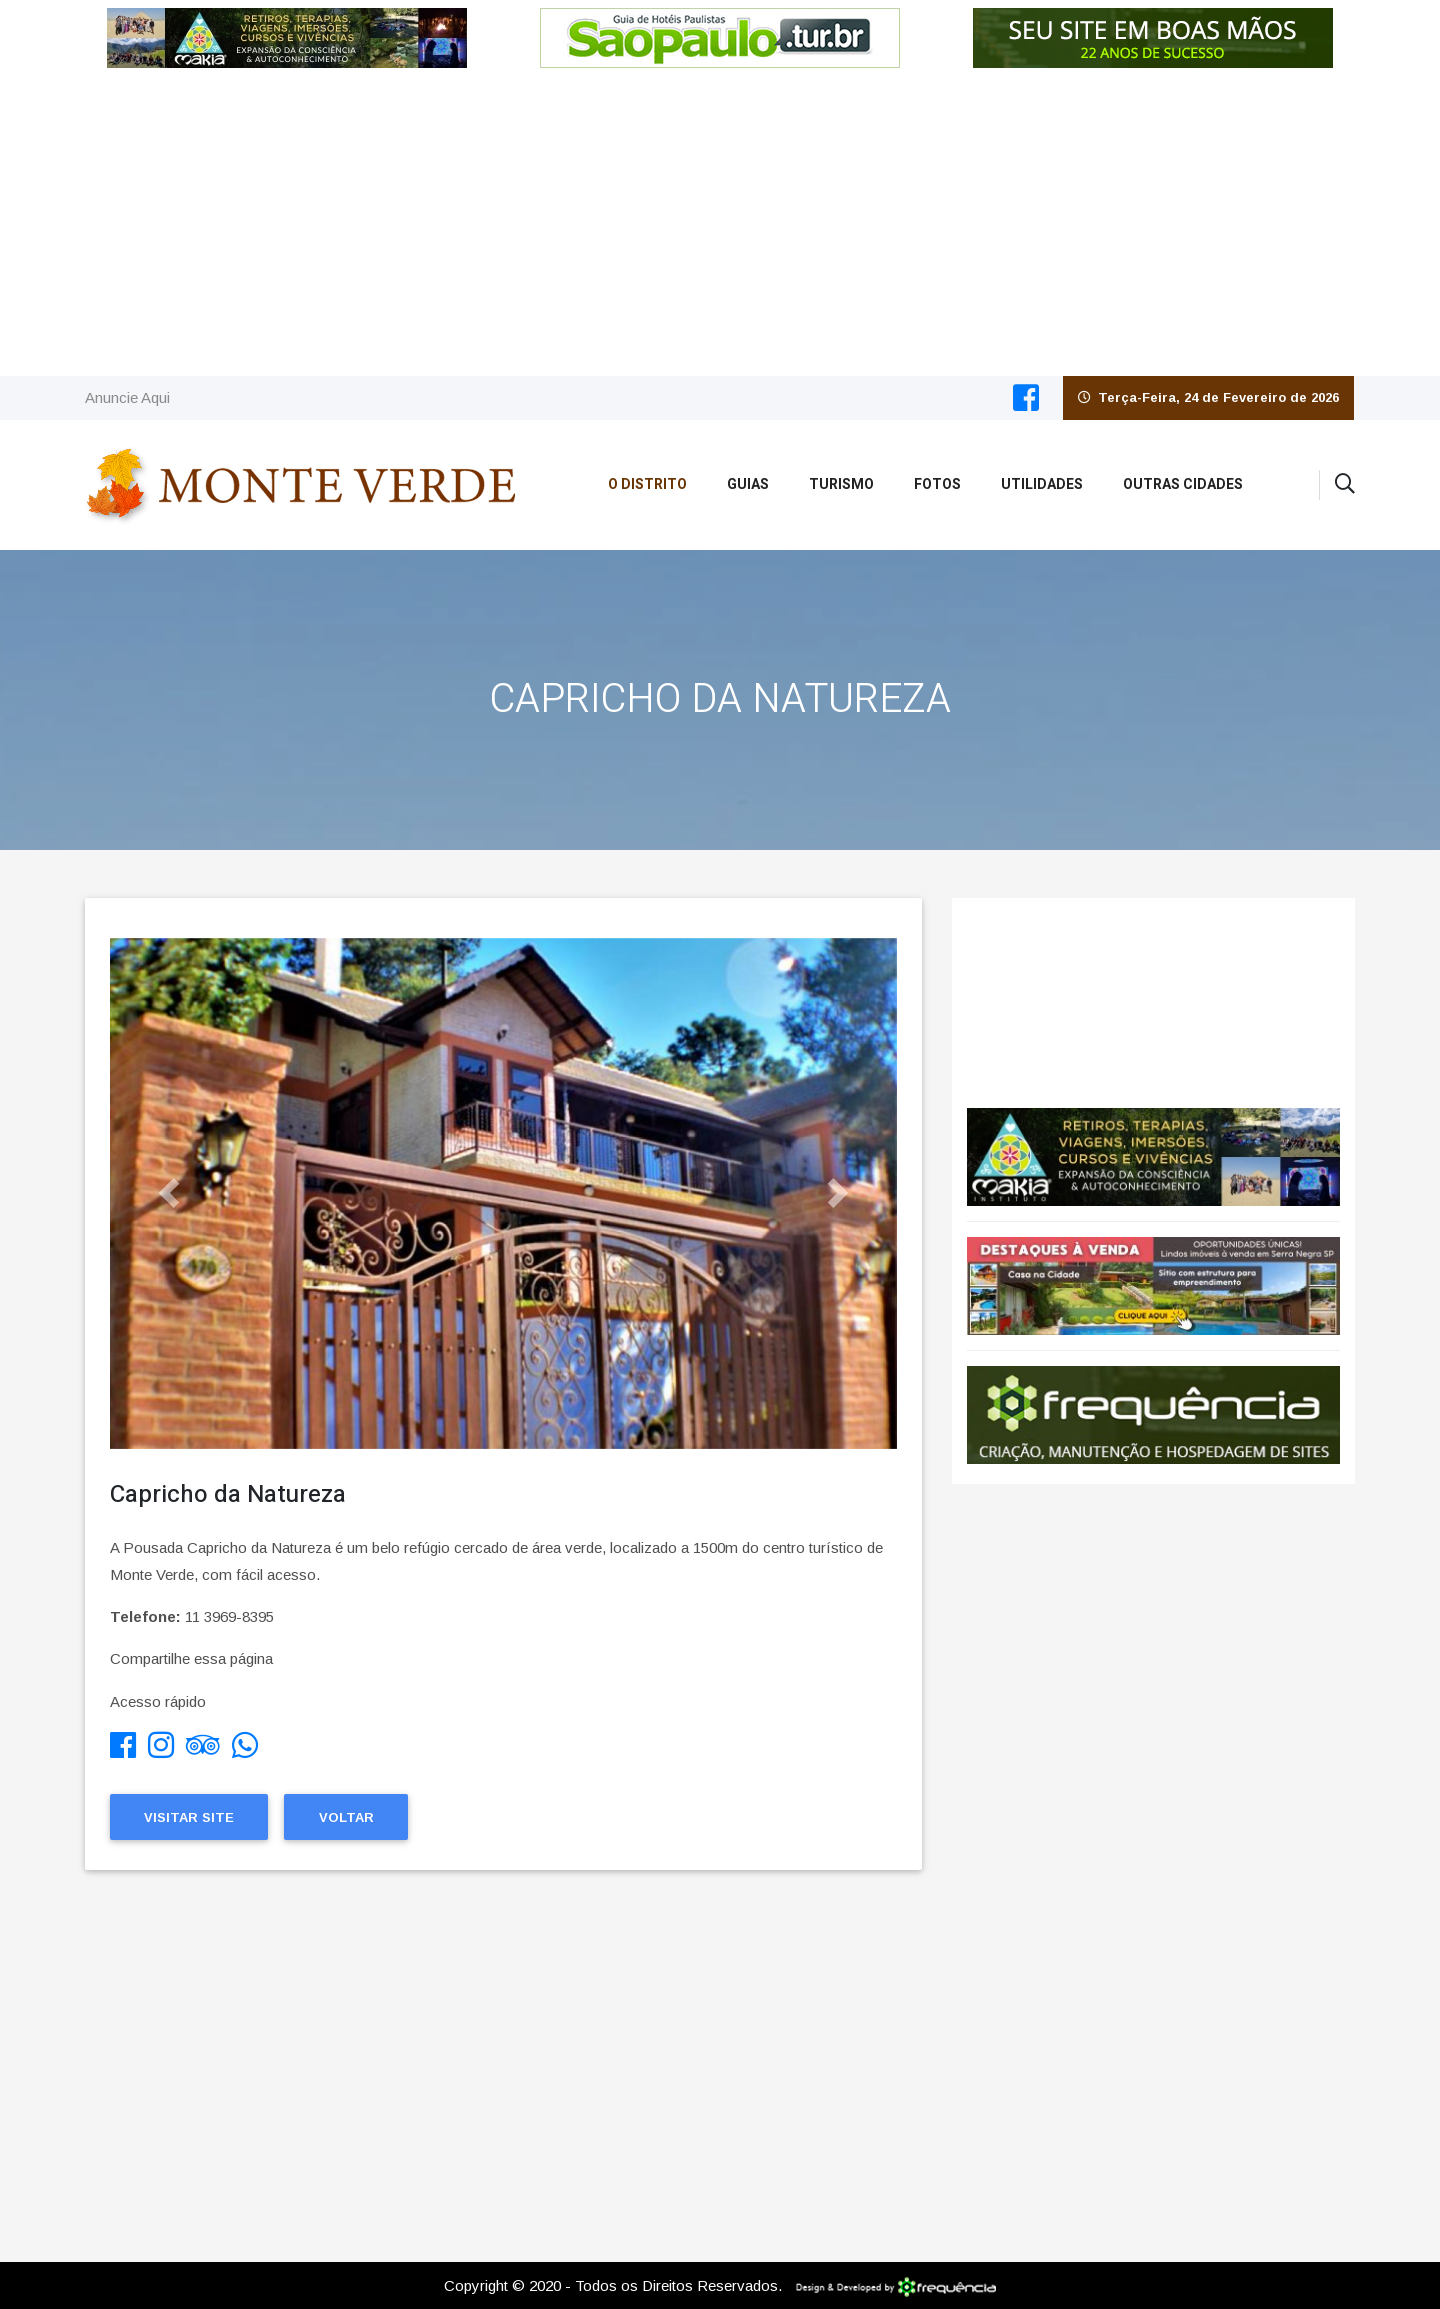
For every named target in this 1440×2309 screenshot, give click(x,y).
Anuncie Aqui (127, 397)
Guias (748, 484)
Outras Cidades (1183, 484)
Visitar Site (189, 1817)
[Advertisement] (720, 226)
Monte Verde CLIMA (1153, 993)
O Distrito (647, 484)
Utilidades (1042, 484)
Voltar (346, 1817)
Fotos (937, 484)
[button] (169, 1193)
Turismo (841, 484)
